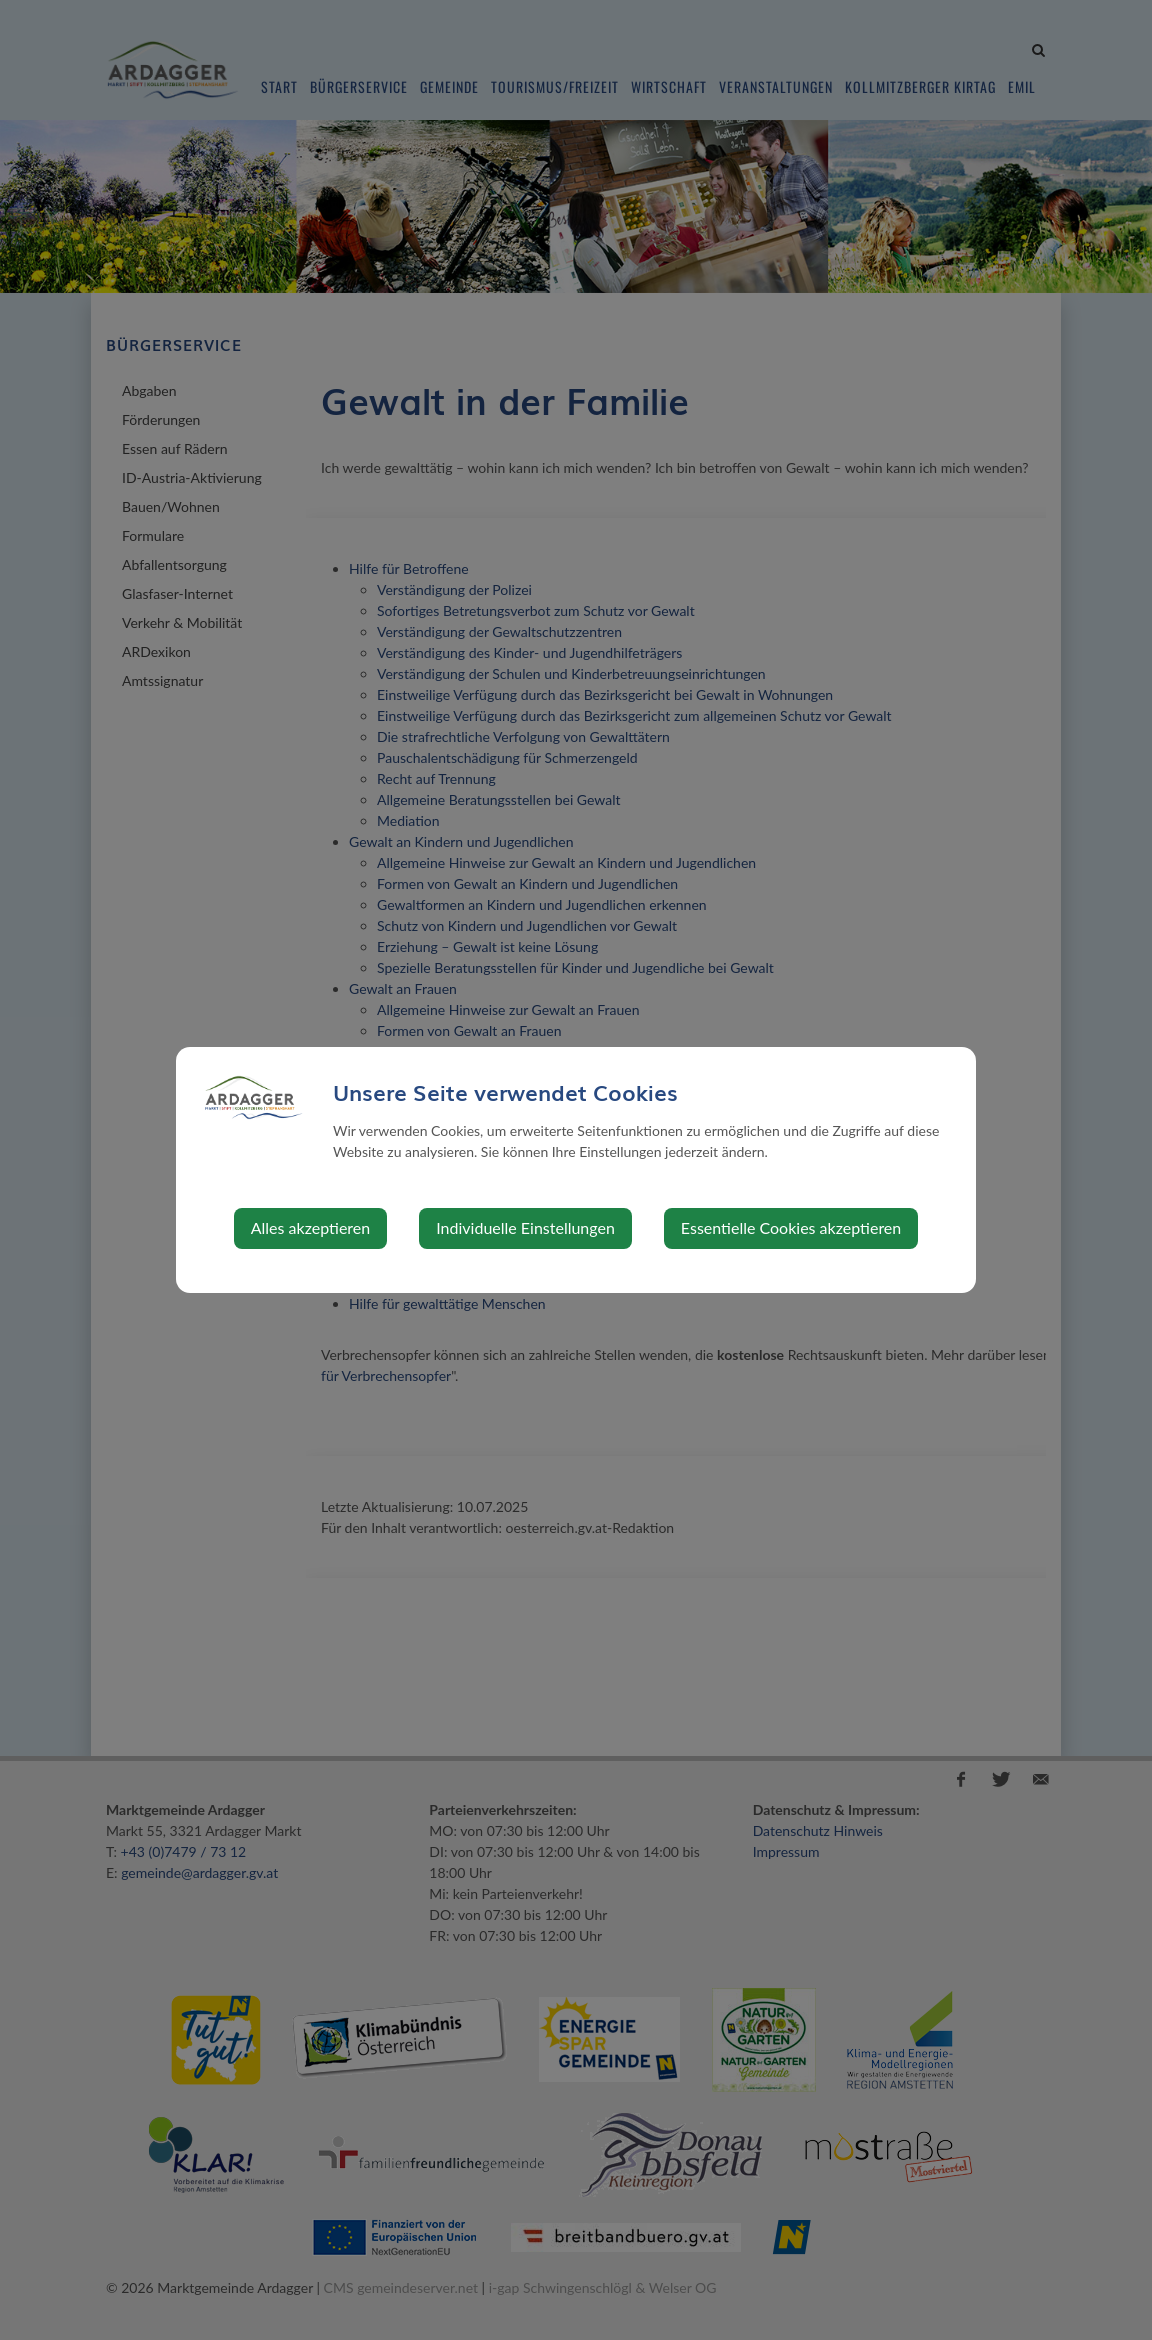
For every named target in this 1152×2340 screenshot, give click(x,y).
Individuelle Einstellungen (525, 1227)
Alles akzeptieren (310, 1227)
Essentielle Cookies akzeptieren (791, 1227)
